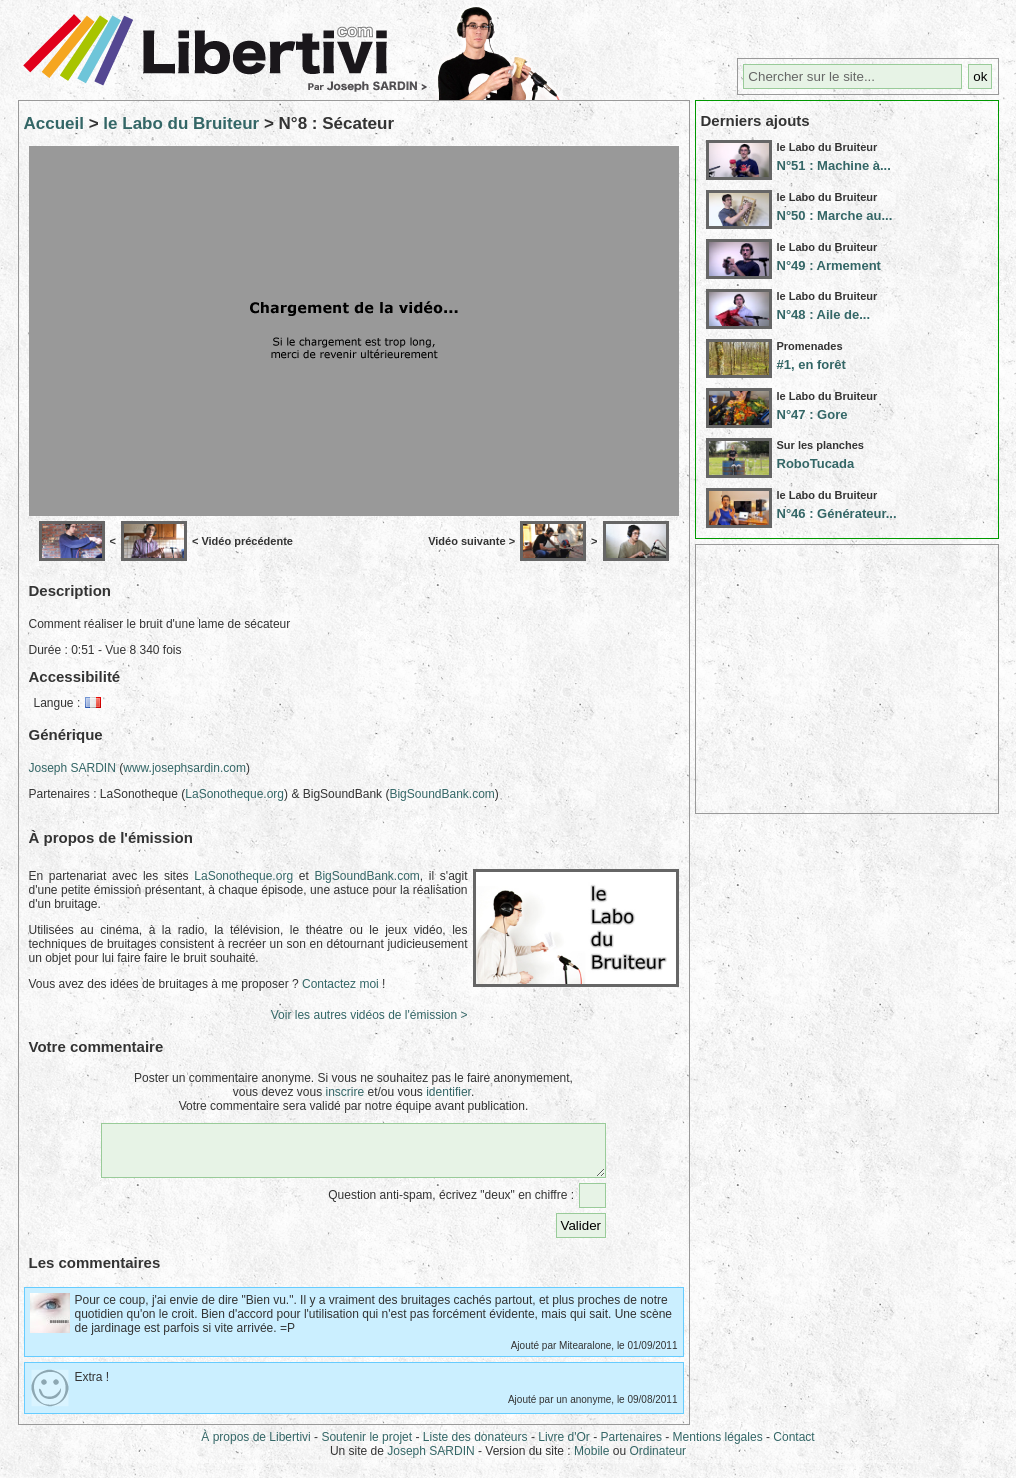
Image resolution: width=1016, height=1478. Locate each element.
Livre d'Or (564, 1446)
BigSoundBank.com (441, 794)
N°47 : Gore (812, 414)
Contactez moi (340, 984)
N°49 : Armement (829, 265)
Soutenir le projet (366, 1446)
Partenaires (631, 1446)
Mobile (591, 1460)
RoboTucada (816, 463)
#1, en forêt (811, 364)
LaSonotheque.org (234, 794)
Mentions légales (718, 1446)
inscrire (344, 1092)
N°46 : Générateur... (837, 513)
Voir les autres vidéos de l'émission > (369, 1015)
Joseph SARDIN (72, 768)
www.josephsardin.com (184, 768)
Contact (793, 1446)
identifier (448, 1092)
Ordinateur (657, 1460)
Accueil (54, 123)
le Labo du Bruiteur (181, 123)
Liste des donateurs (475, 1446)
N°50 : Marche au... (835, 215)
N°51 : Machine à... (834, 165)
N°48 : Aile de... (824, 314)
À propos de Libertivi (255, 1446)
